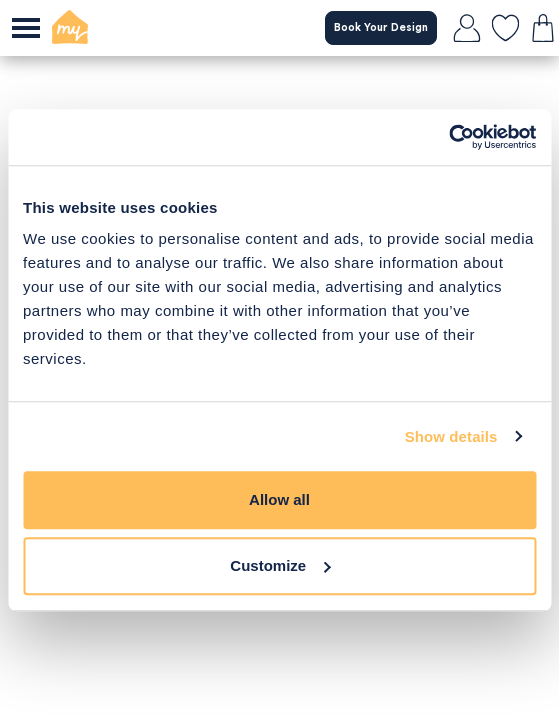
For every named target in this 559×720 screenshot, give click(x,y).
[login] (467, 28)
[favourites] (505, 28)
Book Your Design (381, 27)
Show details (451, 436)
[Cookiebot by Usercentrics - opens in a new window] (448, 137)
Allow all (279, 499)
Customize (280, 565)
